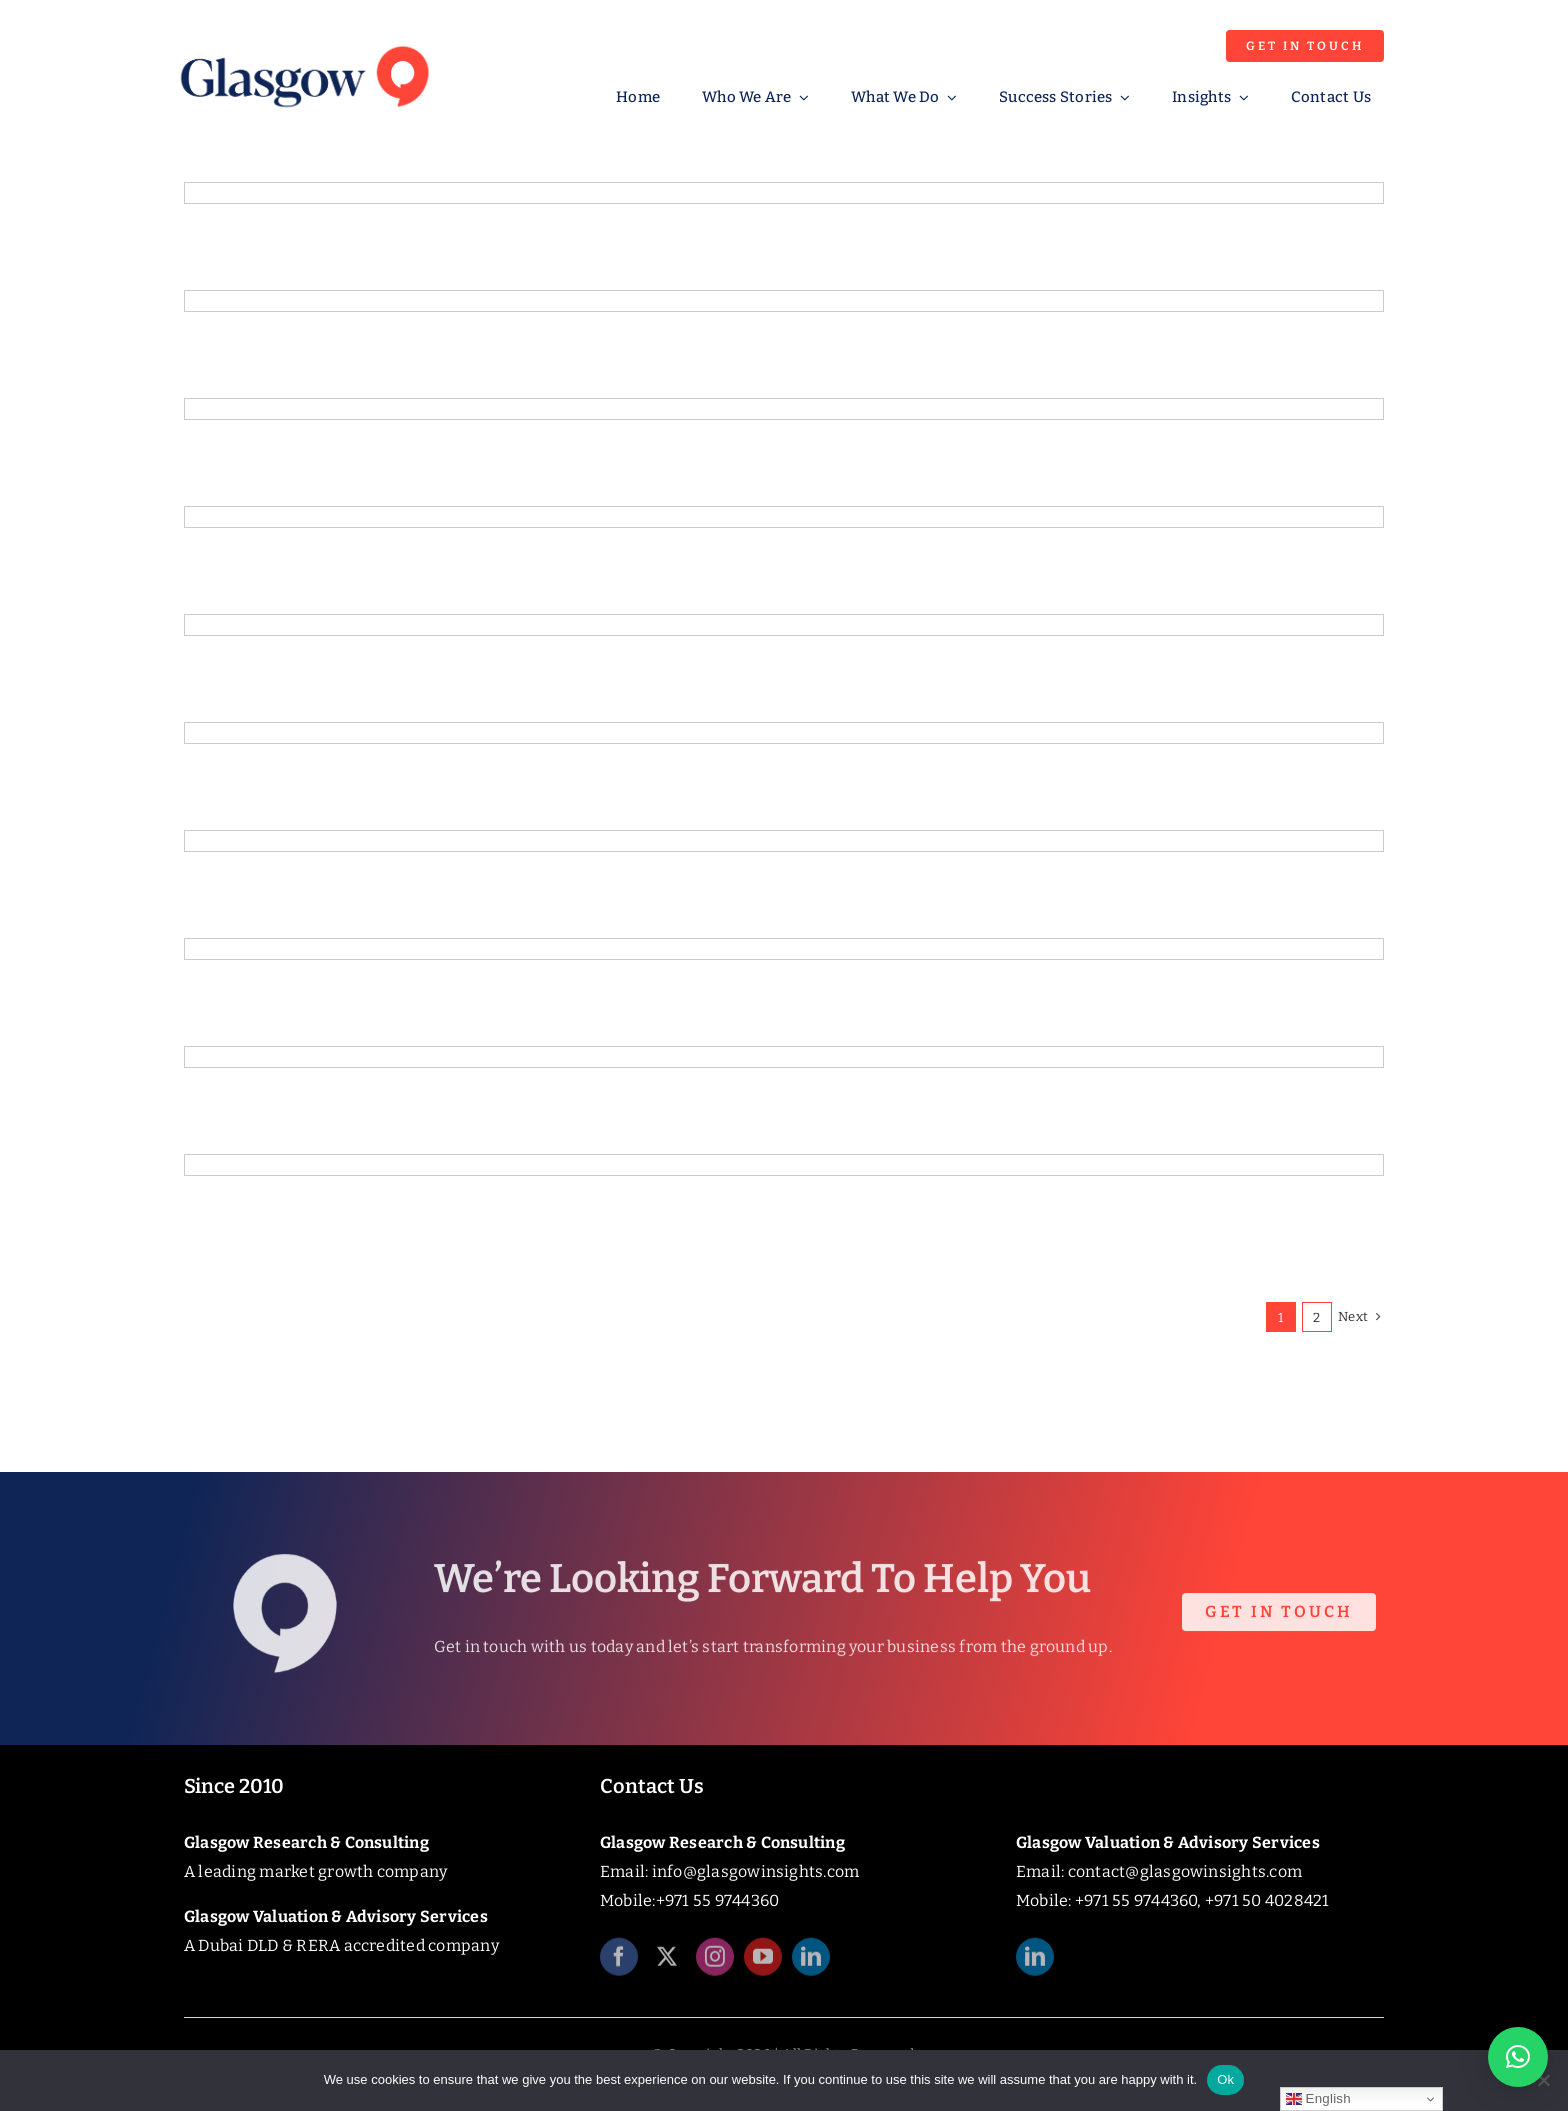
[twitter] (667, 1966)
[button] (1518, 2057)
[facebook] (619, 1966)
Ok (1225, 2079)
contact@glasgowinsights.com (1185, 1871)
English (1318, 2099)
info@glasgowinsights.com (756, 1871)
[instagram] (715, 1966)
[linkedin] (811, 1966)
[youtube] (763, 1966)
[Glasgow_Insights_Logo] (303, 42)
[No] (1543, 2080)
